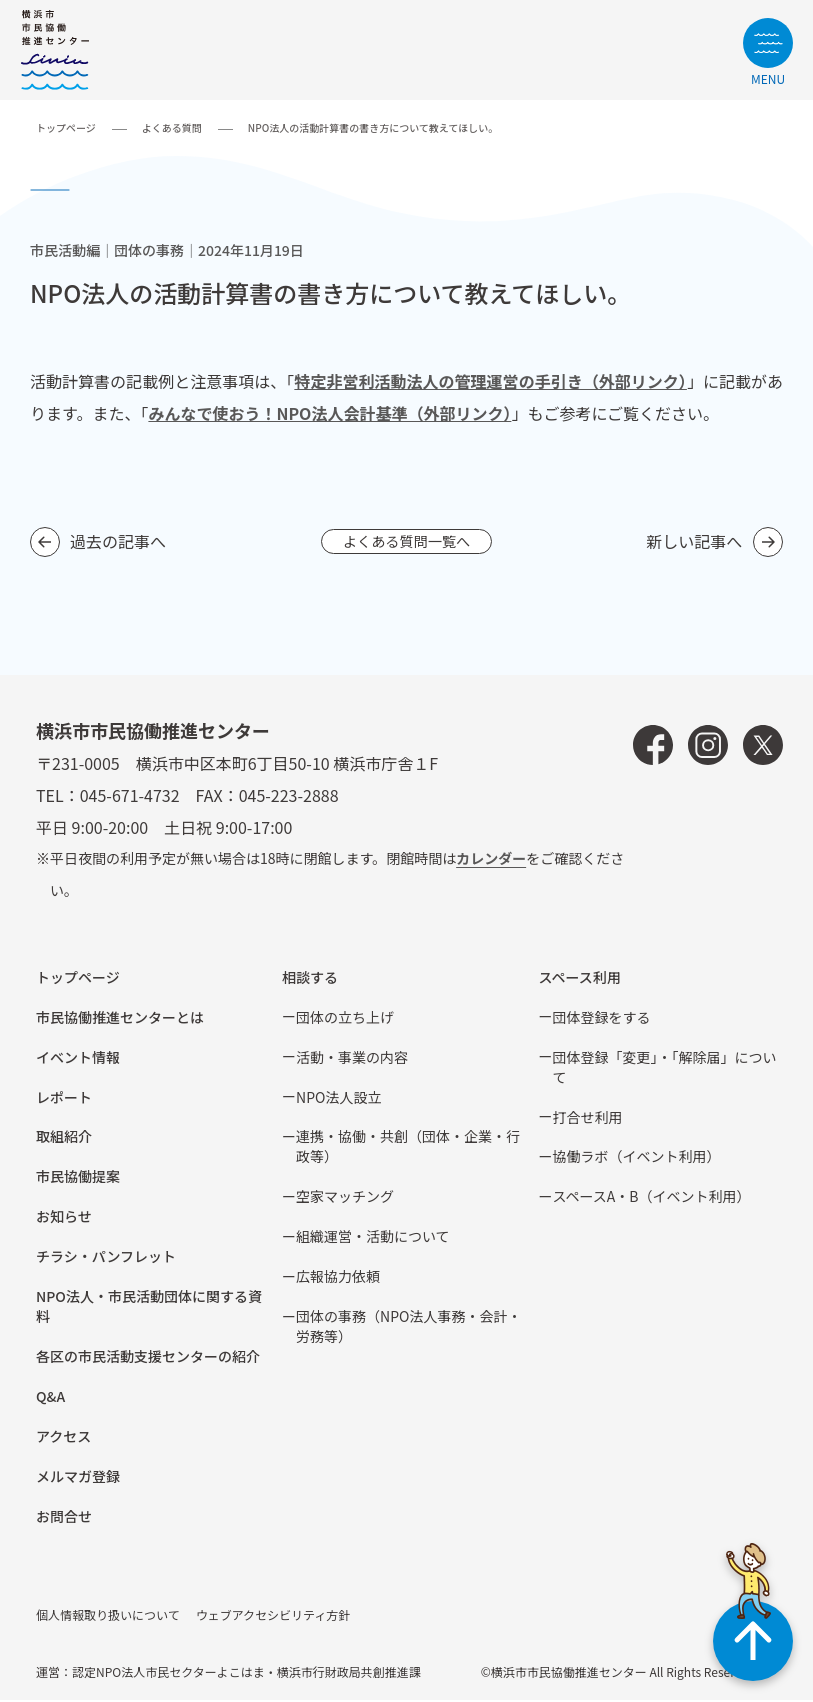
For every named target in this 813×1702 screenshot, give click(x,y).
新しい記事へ (694, 542)
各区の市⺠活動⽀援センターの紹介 (148, 1358)
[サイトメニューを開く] (768, 51)
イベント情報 (78, 1059)
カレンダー (491, 860)
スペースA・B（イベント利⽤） (652, 1198)
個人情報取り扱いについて (108, 1616)
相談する (310, 979)
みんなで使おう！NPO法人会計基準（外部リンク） (329, 413)
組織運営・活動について (373, 1238)
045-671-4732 (130, 797)
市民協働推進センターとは (120, 1019)
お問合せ (64, 1518)
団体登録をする (602, 1019)
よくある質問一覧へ (406, 542)
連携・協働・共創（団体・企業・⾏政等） (408, 1148)
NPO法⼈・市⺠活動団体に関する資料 (149, 1308)
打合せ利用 (588, 1119)
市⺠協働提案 (78, 1178)
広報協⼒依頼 (338, 1278)
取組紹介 (64, 1138)
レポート (64, 1099)
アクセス (63, 1438)
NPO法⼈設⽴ (338, 1099)
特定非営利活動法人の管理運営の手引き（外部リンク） (490, 381)
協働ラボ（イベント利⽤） (637, 1158)
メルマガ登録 (78, 1478)
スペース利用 (580, 979)
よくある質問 (172, 127)
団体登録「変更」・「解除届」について (665, 1069)
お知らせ (64, 1218)
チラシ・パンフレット (106, 1258)
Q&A (50, 1398)
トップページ (66, 127)
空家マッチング (345, 1198)
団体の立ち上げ (345, 1019)
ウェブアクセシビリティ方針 (273, 1616)
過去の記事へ (118, 542)
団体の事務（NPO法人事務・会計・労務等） (408, 1328)
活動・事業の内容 (352, 1059)
